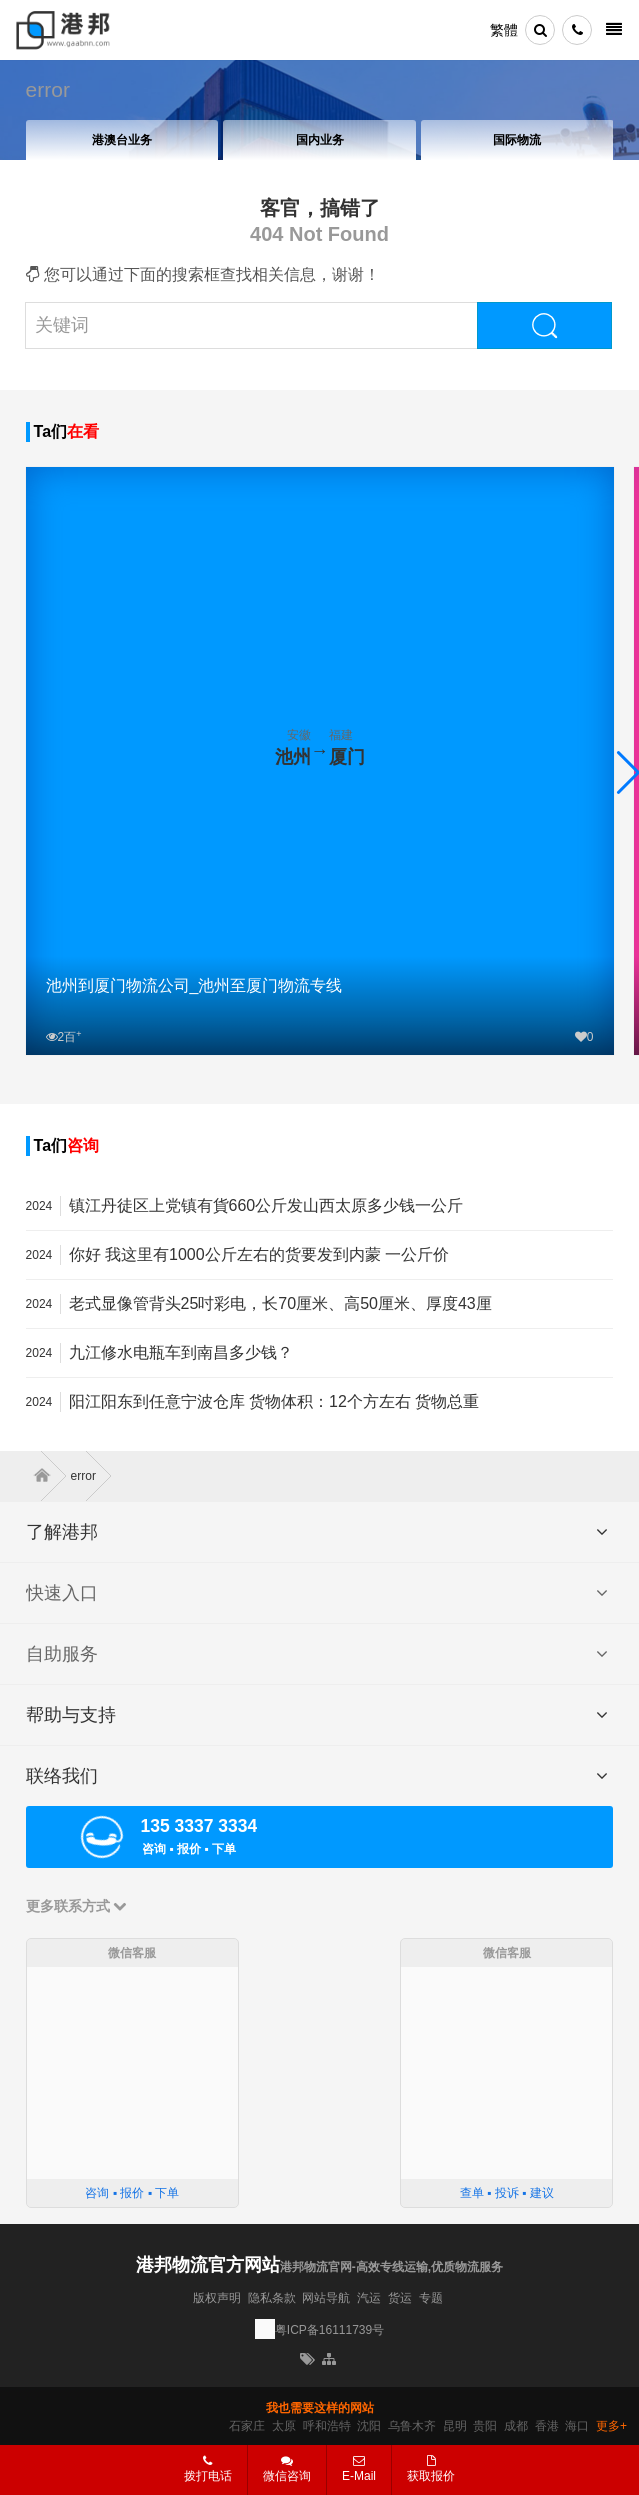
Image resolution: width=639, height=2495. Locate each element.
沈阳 (369, 2426)
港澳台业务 (122, 140)
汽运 (369, 2298)
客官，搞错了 (320, 208)
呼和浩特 (327, 2426)
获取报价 (431, 2469)
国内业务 (320, 140)
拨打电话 (208, 2469)
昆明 (455, 2426)
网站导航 (326, 2298)
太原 (284, 2426)
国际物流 (517, 140)
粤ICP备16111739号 (329, 2330)
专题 (431, 2298)
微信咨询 (279, 2475)
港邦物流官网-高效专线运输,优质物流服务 (391, 2267)
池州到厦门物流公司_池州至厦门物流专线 (194, 985)
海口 (577, 2426)
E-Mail (359, 2469)
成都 (516, 2426)
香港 (547, 2426)
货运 (400, 2298)
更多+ (611, 2426)
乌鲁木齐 (412, 2426)
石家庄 (247, 2426)
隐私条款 (272, 2298)
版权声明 (217, 2298)
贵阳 (485, 2426)
